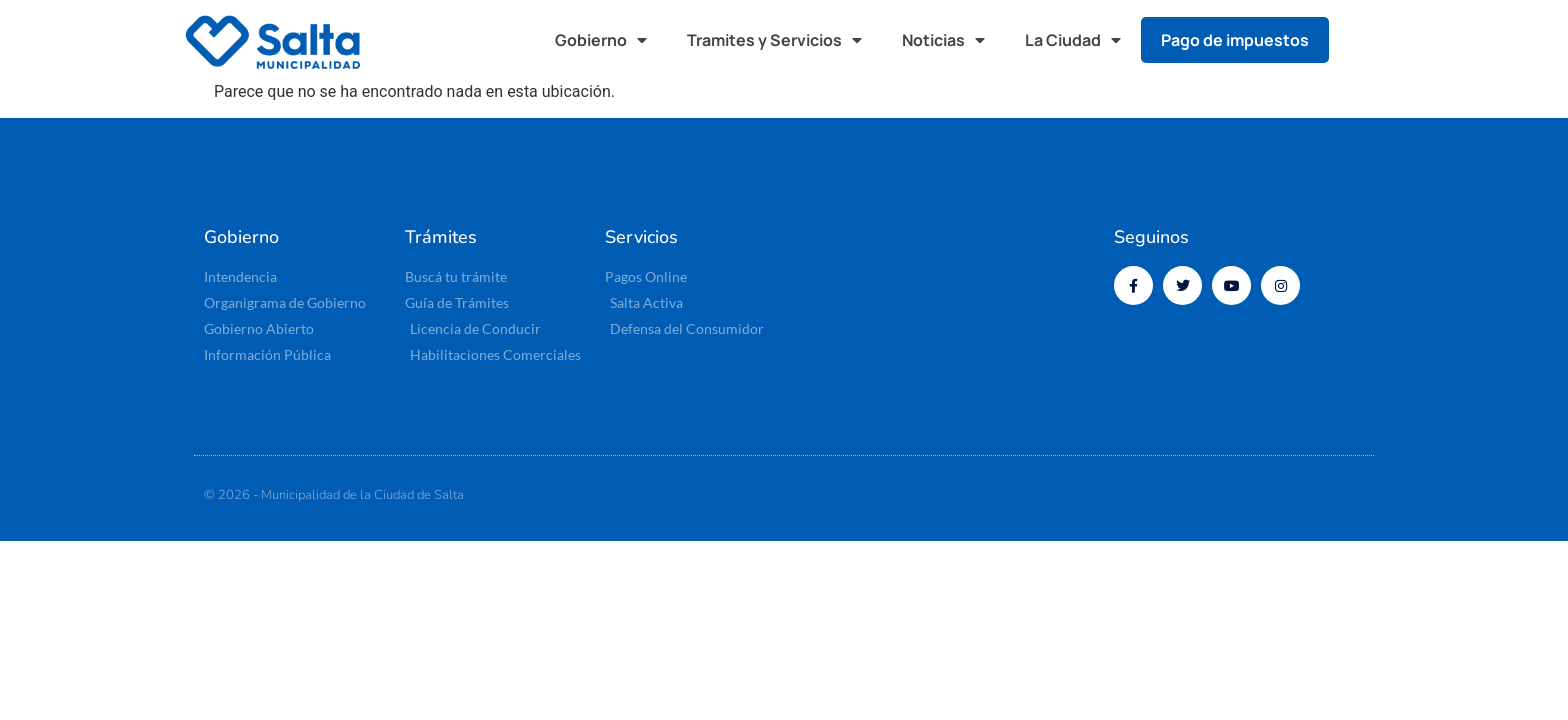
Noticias (943, 40)
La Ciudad (1073, 40)
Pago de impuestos (1235, 40)
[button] (1364, 40)
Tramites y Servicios (774, 40)
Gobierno (601, 40)
